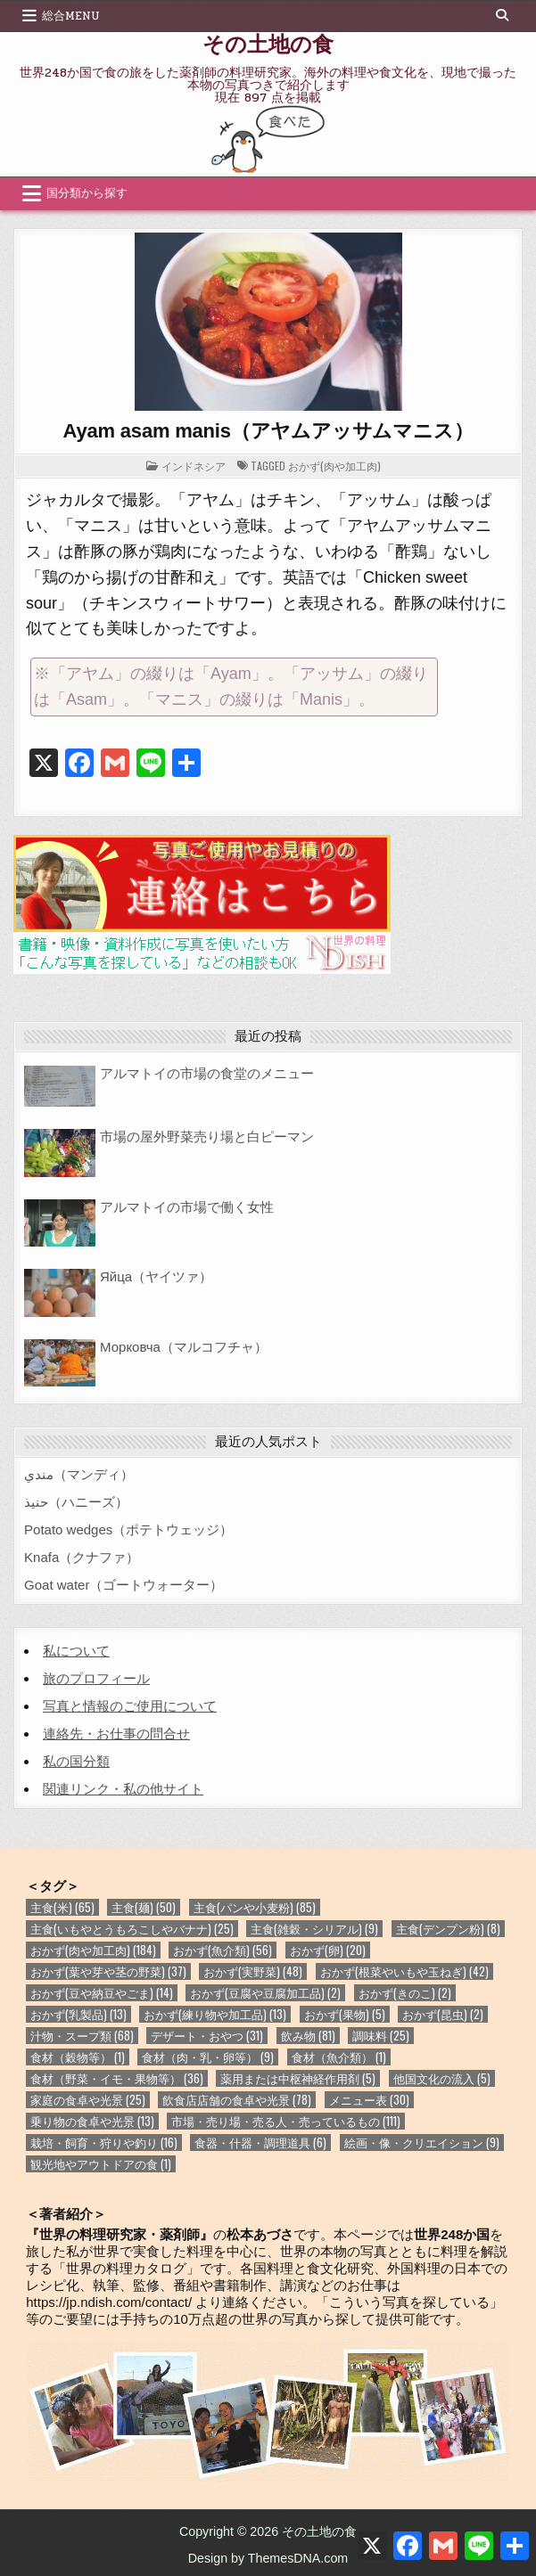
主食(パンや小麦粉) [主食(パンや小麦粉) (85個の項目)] (255, 1907)
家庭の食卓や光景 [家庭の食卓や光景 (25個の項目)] (87, 2099)
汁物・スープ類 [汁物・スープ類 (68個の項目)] (82, 2035)
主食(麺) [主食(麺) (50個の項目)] (143, 1907)
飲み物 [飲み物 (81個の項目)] (308, 2035)
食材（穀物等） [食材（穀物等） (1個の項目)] (77, 2057)
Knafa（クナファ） (81, 1557)
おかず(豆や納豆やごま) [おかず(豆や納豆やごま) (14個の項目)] (101, 1992)
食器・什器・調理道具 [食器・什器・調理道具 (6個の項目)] (260, 2142)
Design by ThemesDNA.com (268, 2558)
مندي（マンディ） (79, 1474)
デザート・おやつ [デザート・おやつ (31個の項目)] (207, 2035)
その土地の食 (268, 43)
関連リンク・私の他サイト (123, 1788)
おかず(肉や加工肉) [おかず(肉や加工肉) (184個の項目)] (93, 1950)
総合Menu (71, 16)
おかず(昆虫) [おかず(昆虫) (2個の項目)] (442, 2014)
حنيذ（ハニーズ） (76, 1501)
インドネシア (193, 465)
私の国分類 (76, 1761)
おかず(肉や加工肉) (334, 465)
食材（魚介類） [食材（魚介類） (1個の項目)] (339, 2057)
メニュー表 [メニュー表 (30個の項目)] (369, 2099)
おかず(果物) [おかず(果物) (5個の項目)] (344, 2014)
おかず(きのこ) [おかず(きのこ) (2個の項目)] (405, 1992)
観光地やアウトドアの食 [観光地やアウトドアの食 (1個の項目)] (100, 2163)
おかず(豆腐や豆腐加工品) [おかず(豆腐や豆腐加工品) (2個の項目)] (265, 1992)
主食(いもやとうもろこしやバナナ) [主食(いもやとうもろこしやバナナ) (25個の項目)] (132, 1928)
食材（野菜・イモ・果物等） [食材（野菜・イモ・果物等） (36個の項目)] (116, 2078)
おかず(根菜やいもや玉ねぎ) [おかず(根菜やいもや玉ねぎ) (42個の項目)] (404, 1971)
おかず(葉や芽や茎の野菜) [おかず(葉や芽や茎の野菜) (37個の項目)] (108, 1971)
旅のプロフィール (96, 1678)
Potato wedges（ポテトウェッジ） (128, 1529)
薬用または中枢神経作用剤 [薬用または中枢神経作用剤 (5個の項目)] (297, 2078)
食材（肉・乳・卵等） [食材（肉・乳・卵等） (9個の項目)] (208, 2057)
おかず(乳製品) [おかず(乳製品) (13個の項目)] (78, 2014)
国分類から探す (87, 193)
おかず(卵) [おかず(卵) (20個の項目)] (328, 1950)
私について (76, 1650)
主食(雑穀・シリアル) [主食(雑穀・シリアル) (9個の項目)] (314, 1928)
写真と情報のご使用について (130, 1705)
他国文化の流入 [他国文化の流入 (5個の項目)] (442, 2078)
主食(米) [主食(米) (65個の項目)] (62, 1907)
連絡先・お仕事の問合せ (116, 1733)
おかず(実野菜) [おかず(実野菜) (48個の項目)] (252, 1971)
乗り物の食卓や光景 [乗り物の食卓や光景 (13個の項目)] (92, 2121)
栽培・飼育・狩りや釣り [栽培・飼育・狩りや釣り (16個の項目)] (103, 2142)
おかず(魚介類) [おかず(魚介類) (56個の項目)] (222, 1950)
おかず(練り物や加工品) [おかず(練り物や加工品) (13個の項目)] (215, 2014)
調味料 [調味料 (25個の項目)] (380, 2035)
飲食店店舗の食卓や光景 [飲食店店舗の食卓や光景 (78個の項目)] (236, 2099)
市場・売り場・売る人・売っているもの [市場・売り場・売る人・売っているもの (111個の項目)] (285, 2121)
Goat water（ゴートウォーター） (123, 1584)
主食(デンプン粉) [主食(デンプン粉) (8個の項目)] (448, 1928)
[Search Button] (502, 15)
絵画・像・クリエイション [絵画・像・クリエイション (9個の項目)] (421, 2142)
